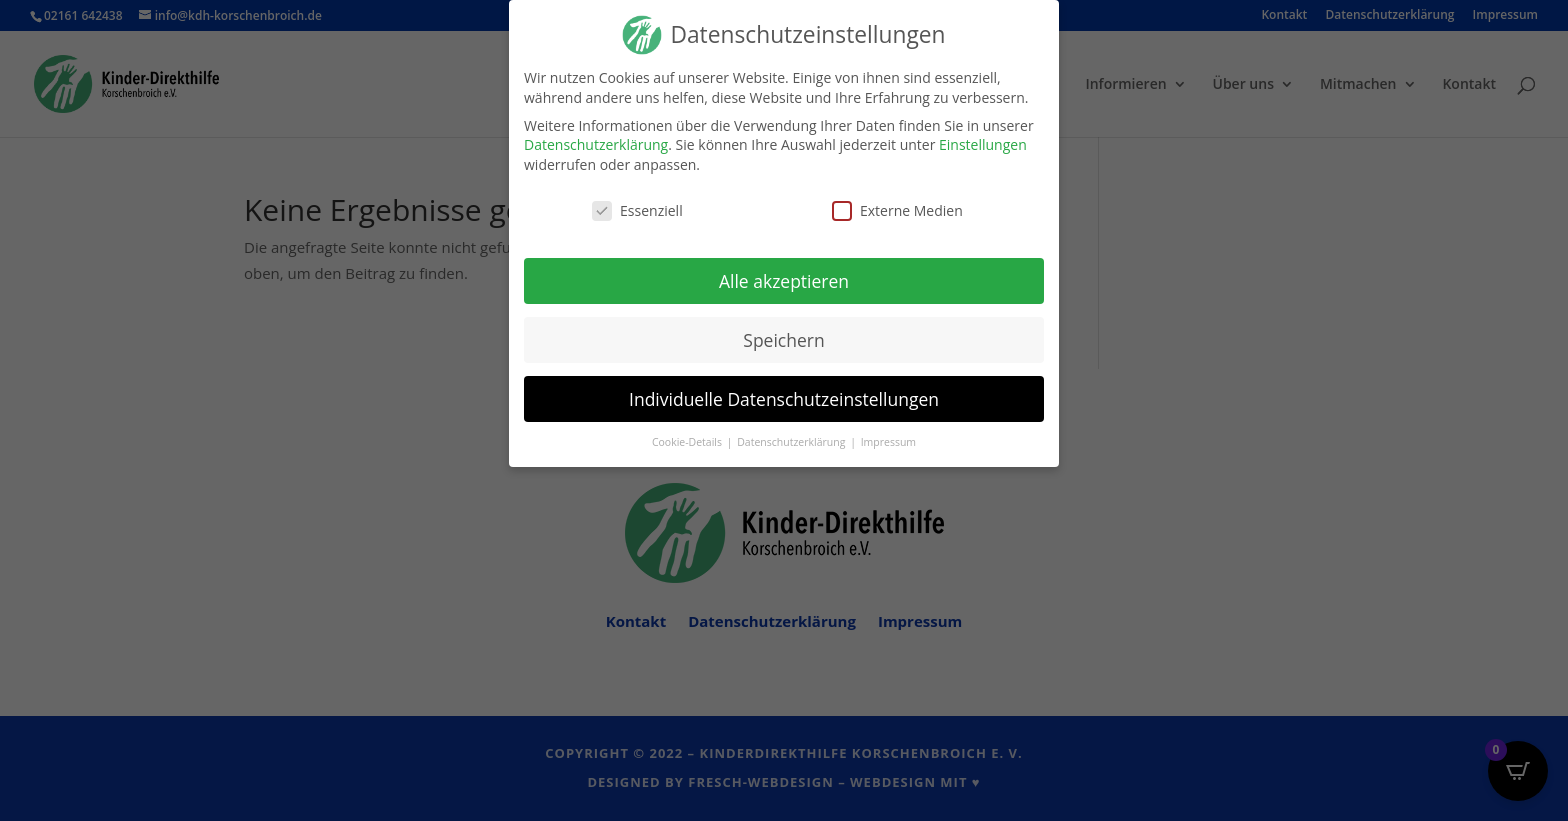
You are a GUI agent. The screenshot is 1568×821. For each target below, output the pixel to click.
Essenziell (637, 210)
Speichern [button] (783, 340)
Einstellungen (983, 144)
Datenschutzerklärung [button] (792, 442)
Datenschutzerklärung (596, 144)
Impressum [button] (888, 442)
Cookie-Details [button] (688, 442)
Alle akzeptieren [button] (784, 281)
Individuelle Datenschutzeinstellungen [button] (784, 398)
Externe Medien (897, 210)
